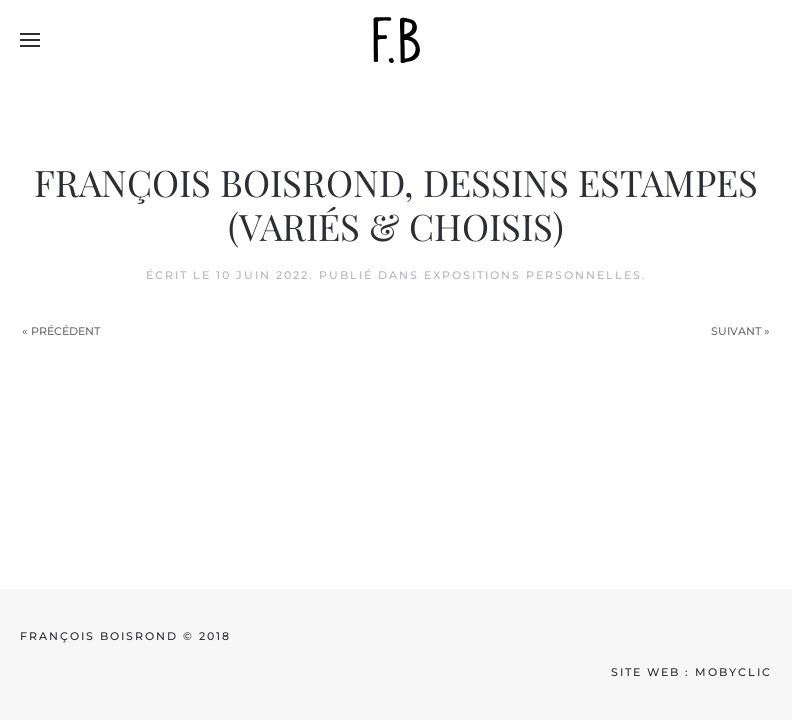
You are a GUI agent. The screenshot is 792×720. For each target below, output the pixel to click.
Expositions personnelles (533, 275)
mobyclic (733, 672)
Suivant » (740, 331)
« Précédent (61, 331)
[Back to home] (396, 40)
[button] (30, 40)
